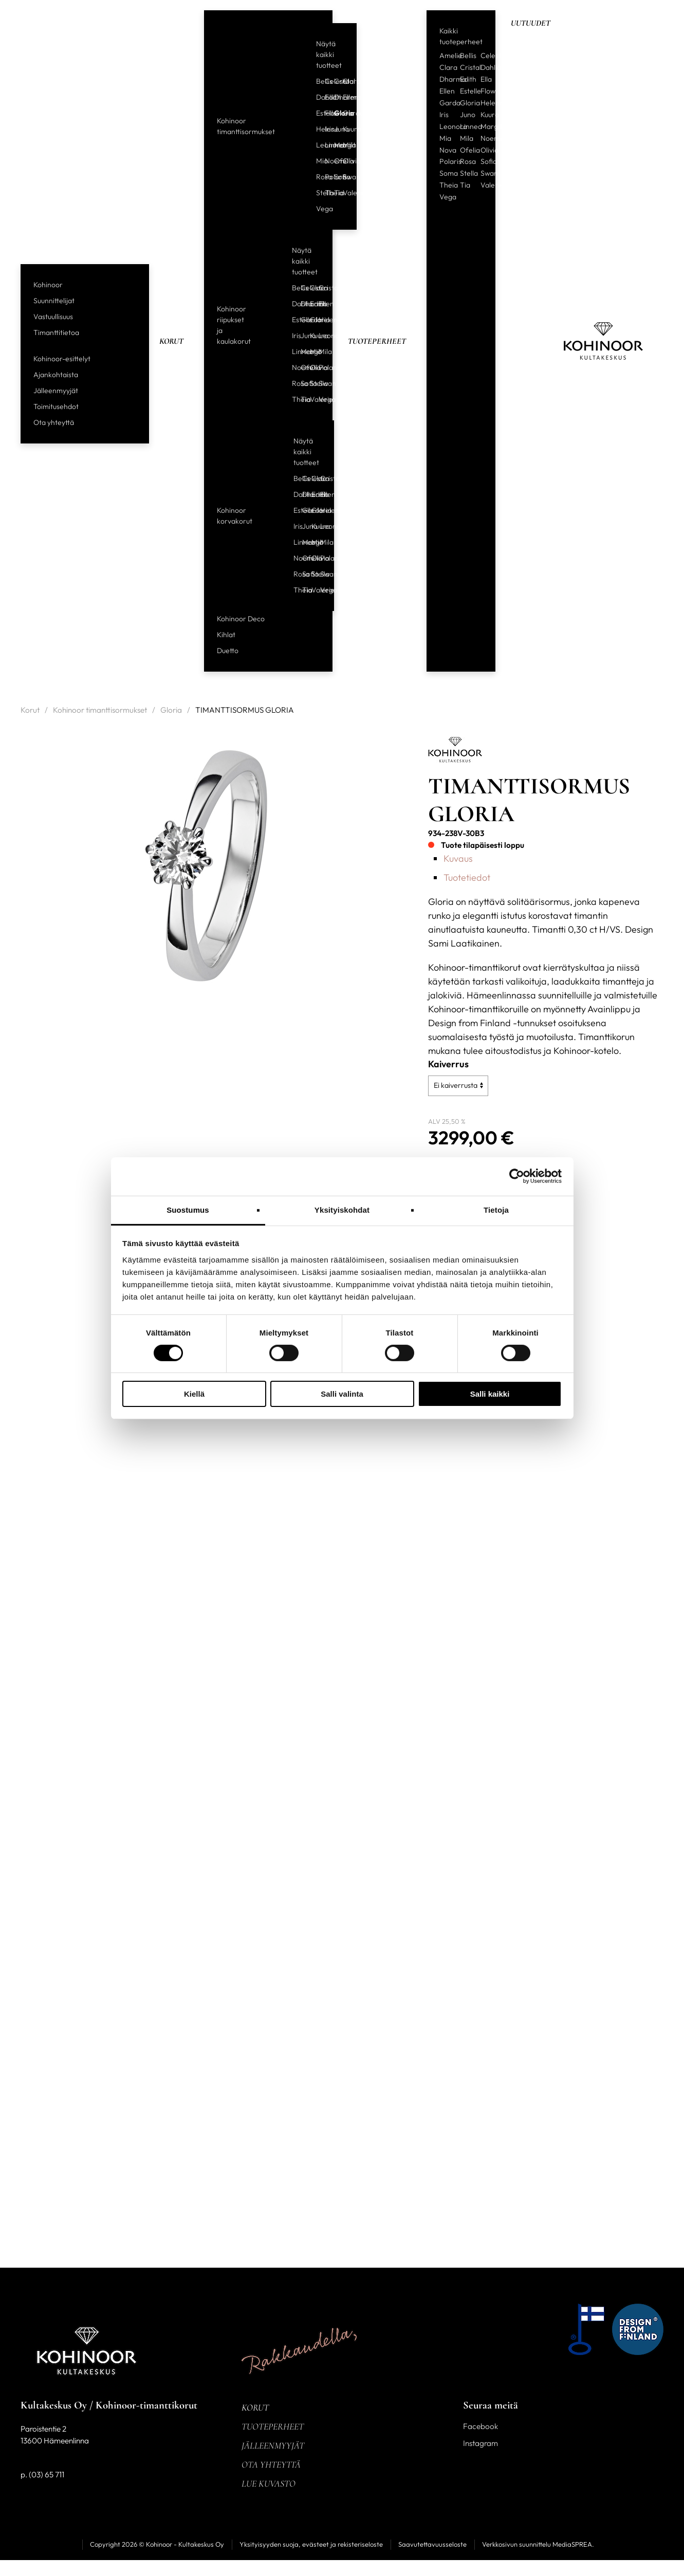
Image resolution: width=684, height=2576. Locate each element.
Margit (334, 145)
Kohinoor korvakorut (234, 516)
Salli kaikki (490, 1393)
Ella (486, 79)
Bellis (316, 81)
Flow (325, 113)
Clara (343, 81)
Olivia (343, 160)
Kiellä (194, 1393)
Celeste (325, 81)
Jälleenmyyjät (55, 390)
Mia (316, 160)
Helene (316, 129)
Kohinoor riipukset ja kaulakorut (234, 325)
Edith (325, 97)
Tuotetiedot (466, 877)
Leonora (316, 145)
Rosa (316, 176)
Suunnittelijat (54, 300)
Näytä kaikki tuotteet (329, 54)
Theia (325, 192)
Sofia (334, 176)
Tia (334, 192)
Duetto (227, 650)
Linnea (325, 145)
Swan (343, 176)
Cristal (334, 81)
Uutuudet (530, 23)
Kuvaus (458, 858)
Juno (334, 129)
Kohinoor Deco (241, 618)
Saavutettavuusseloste (432, 2544)
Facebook (480, 2426)
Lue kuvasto (268, 2483)
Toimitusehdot (56, 406)
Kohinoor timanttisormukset (246, 126)
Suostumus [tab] (188, 1209)
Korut (171, 341)
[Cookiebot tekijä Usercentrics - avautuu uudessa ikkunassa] (517, 1176)
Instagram (480, 2443)
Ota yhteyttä (53, 422)
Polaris (325, 176)
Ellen (343, 97)
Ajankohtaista (55, 374)
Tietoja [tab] (496, 1209)
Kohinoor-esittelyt (61, 358)
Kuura (343, 129)
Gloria (334, 113)
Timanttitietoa (56, 332)
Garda (343, 113)
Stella (316, 192)
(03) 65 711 (46, 2474)
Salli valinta (342, 1393)
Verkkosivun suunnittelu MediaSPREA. (538, 2544)
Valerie (343, 192)
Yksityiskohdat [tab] (342, 1209)
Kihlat (226, 634)
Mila (343, 145)
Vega (316, 208)
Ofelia (334, 160)
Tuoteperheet (377, 341)
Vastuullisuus (53, 316)
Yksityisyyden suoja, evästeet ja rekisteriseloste (311, 2544)
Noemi (325, 160)
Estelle (316, 113)
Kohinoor (48, 284)
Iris (325, 129)
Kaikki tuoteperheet (461, 36)
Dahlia (316, 97)
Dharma (334, 97)
